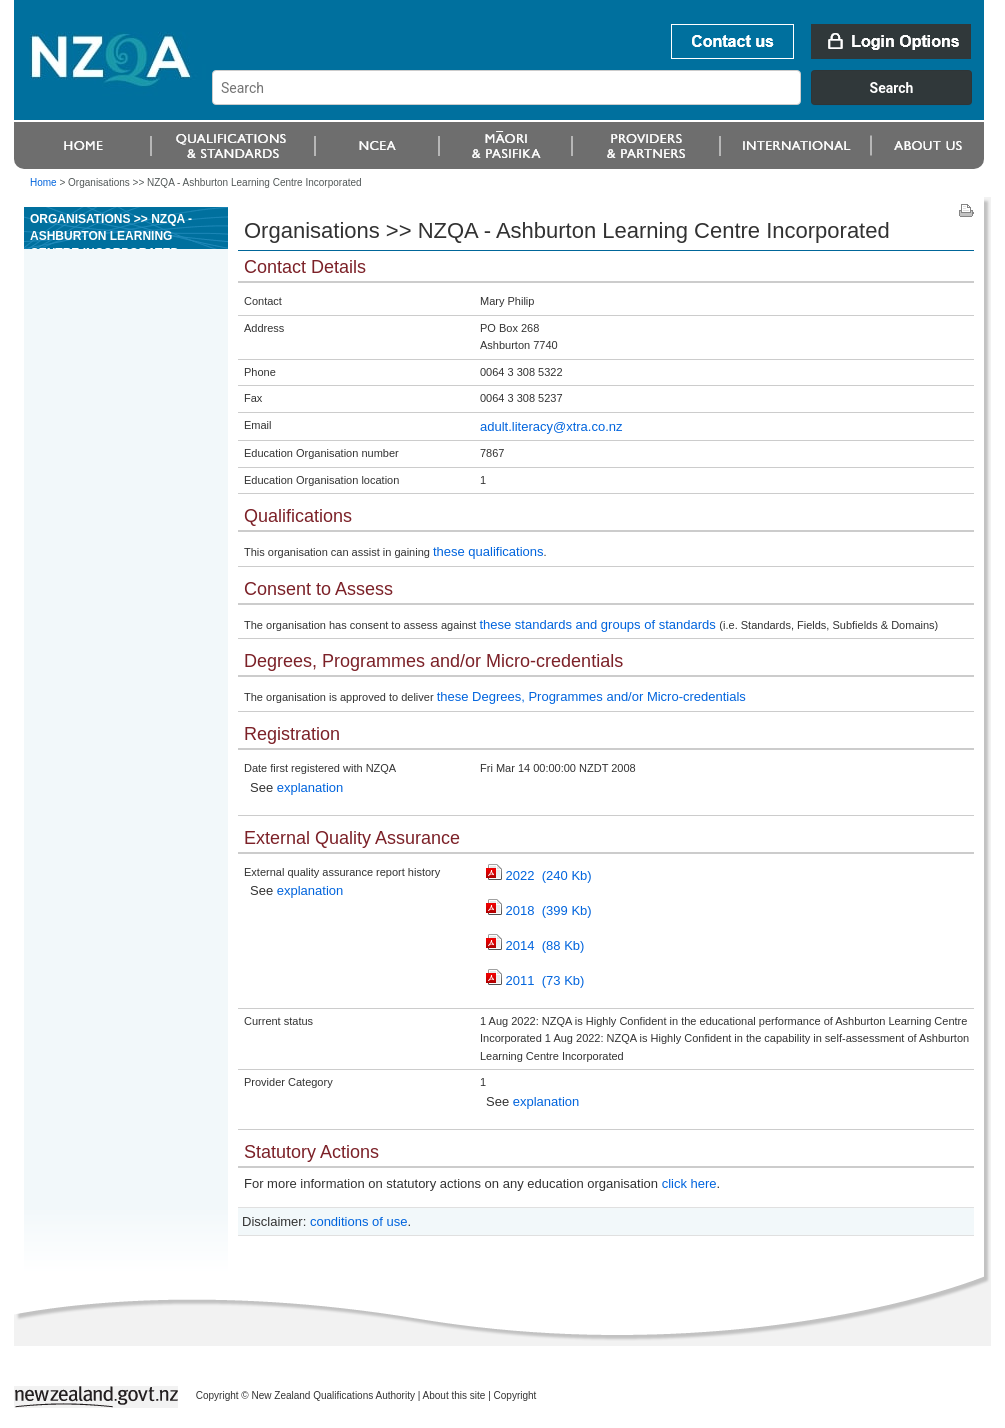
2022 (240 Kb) (539, 875)
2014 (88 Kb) (535, 945)
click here (689, 1183)
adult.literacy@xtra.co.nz (551, 426)
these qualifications (488, 551)
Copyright (515, 1395)
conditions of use (359, 1221)
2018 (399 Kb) (539, 910)
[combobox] (601, 100)
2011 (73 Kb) (535, 980)
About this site (454, 1395)
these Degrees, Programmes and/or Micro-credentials (591, 696)
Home (43, 182)
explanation (310, 787)
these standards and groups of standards (599, 624)
